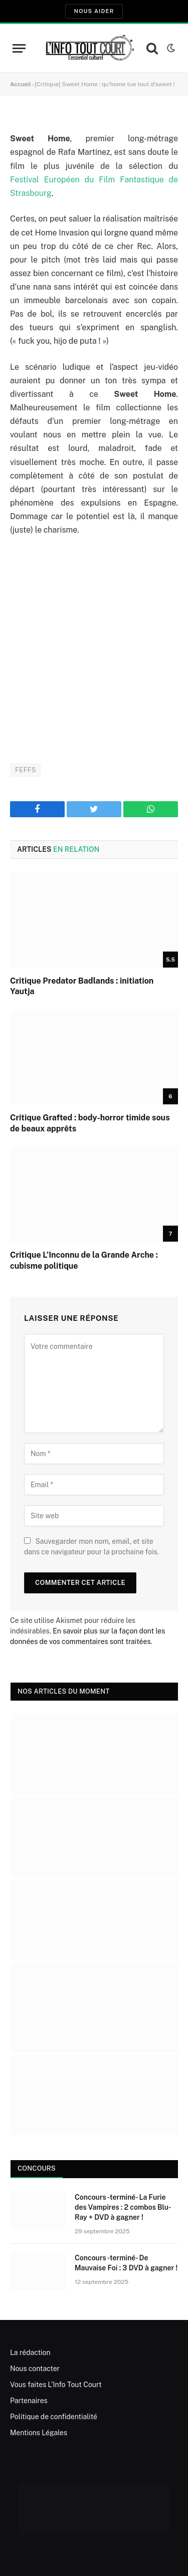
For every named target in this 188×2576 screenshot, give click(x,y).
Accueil (20, 84)
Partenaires (29, 2401)
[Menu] (19, 48)
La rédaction (30, 2353)
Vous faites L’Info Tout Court (56, 2385)
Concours (37, 2168)
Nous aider (94, 11)
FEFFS (25, 770)
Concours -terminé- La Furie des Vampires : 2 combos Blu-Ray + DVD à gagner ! (123, 2207)
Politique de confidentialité (53, 2417)
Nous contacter (35, 2369)
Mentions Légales (38, 2433)
